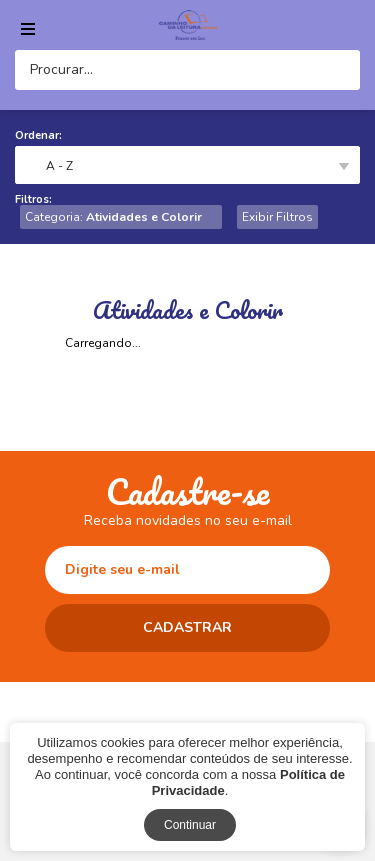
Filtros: (33, 199)
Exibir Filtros (277, 217)
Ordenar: (38, 135)
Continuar (190, 825)
